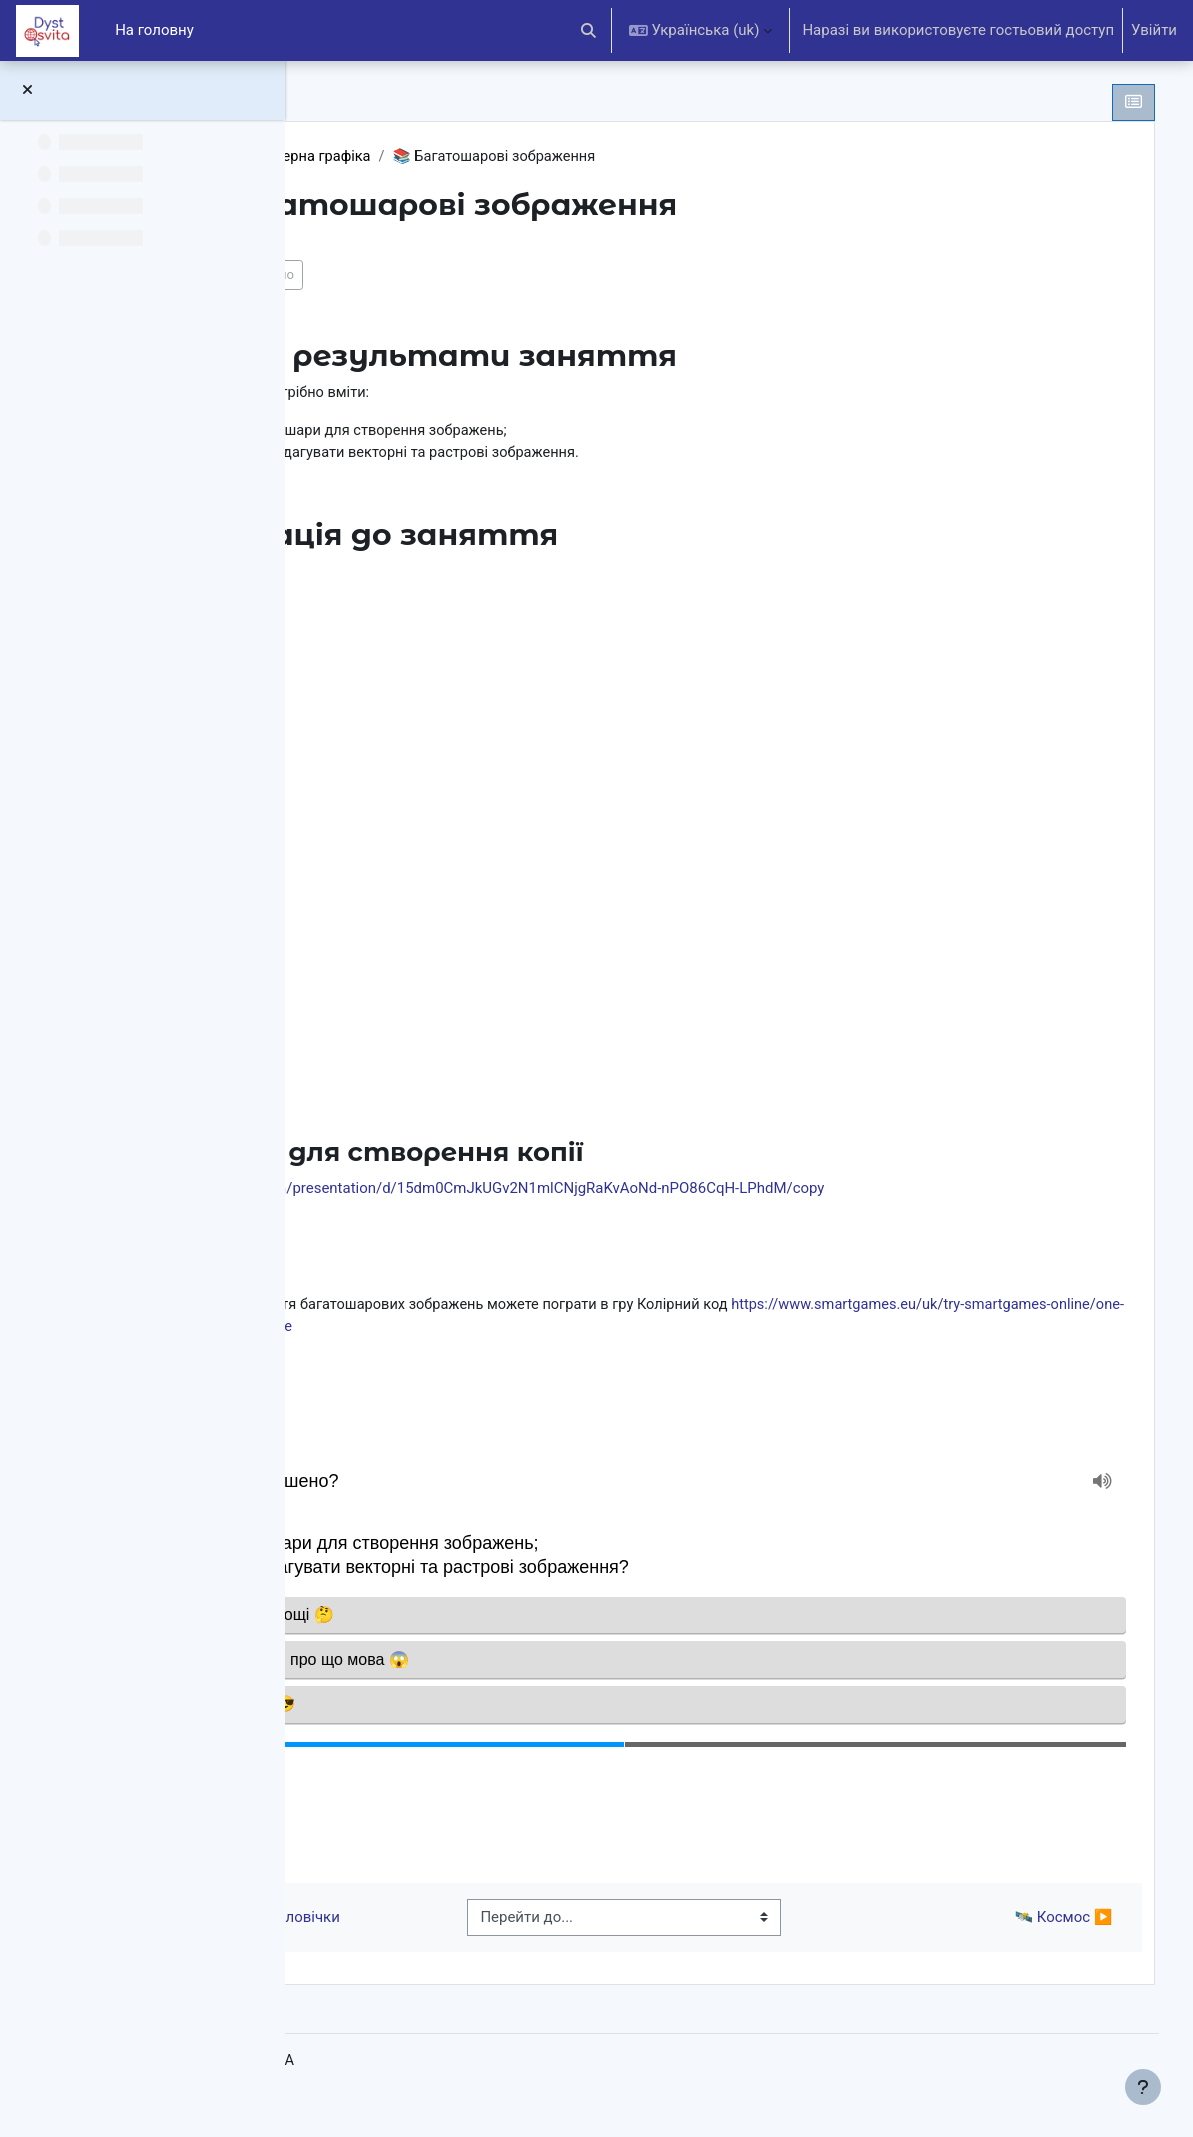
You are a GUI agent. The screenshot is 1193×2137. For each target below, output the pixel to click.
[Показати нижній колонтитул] (1143, 2087)
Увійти (1154, 30)
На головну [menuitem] (154, 30)
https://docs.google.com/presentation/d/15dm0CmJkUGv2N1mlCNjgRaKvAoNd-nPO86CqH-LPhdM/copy (701, 1190)
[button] (588, 30)
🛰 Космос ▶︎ (1033, 1935)
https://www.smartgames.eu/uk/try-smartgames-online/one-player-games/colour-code (639, 1329)
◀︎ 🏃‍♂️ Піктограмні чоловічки (467, 1934)
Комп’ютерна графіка (530, 157)
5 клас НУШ (391, 157)
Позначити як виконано (448, 275)
